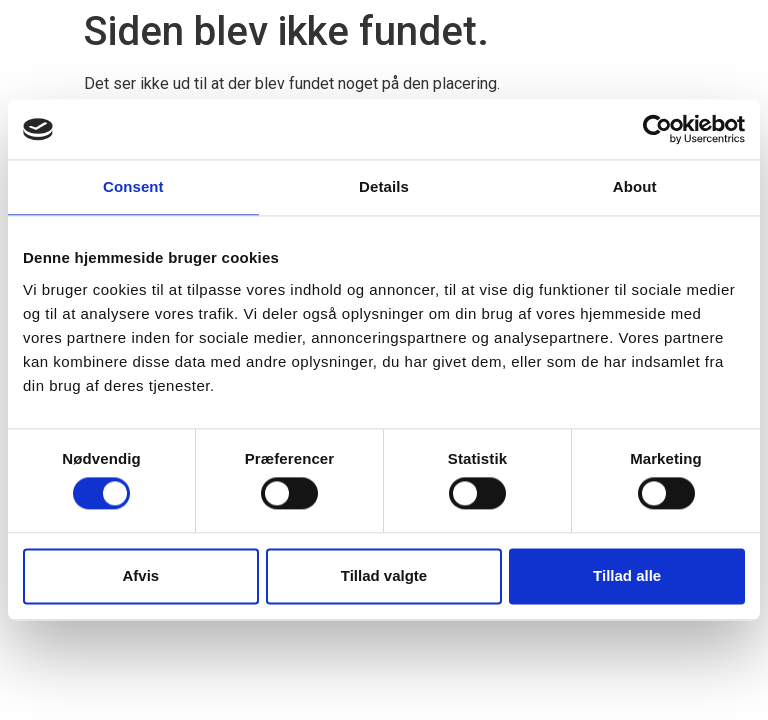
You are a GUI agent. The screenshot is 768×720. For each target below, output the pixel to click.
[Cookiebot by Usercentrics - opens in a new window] (657, 129)
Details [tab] (384, 186)
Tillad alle (627, 575)
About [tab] (635, 186)
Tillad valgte (384, 575)
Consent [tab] (133, 186)
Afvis (140, 575)
